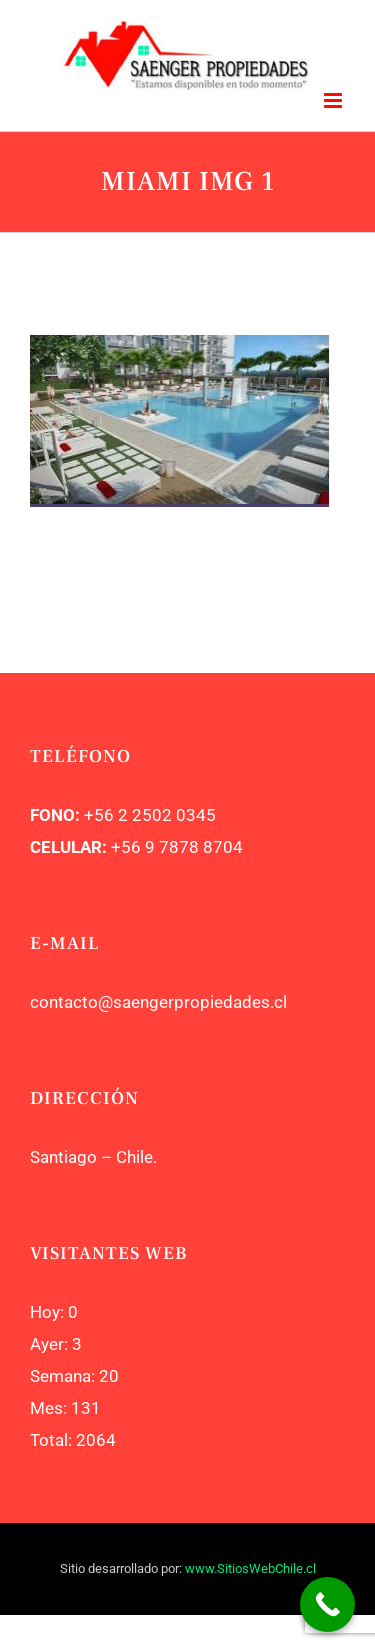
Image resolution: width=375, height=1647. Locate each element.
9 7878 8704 (192, 847)
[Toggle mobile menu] (334, 100)
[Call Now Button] (327, 1604)
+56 (126, 847)
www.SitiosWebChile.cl (250, 1568)
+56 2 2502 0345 (150, 815)
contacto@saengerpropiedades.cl (158, 1002)
